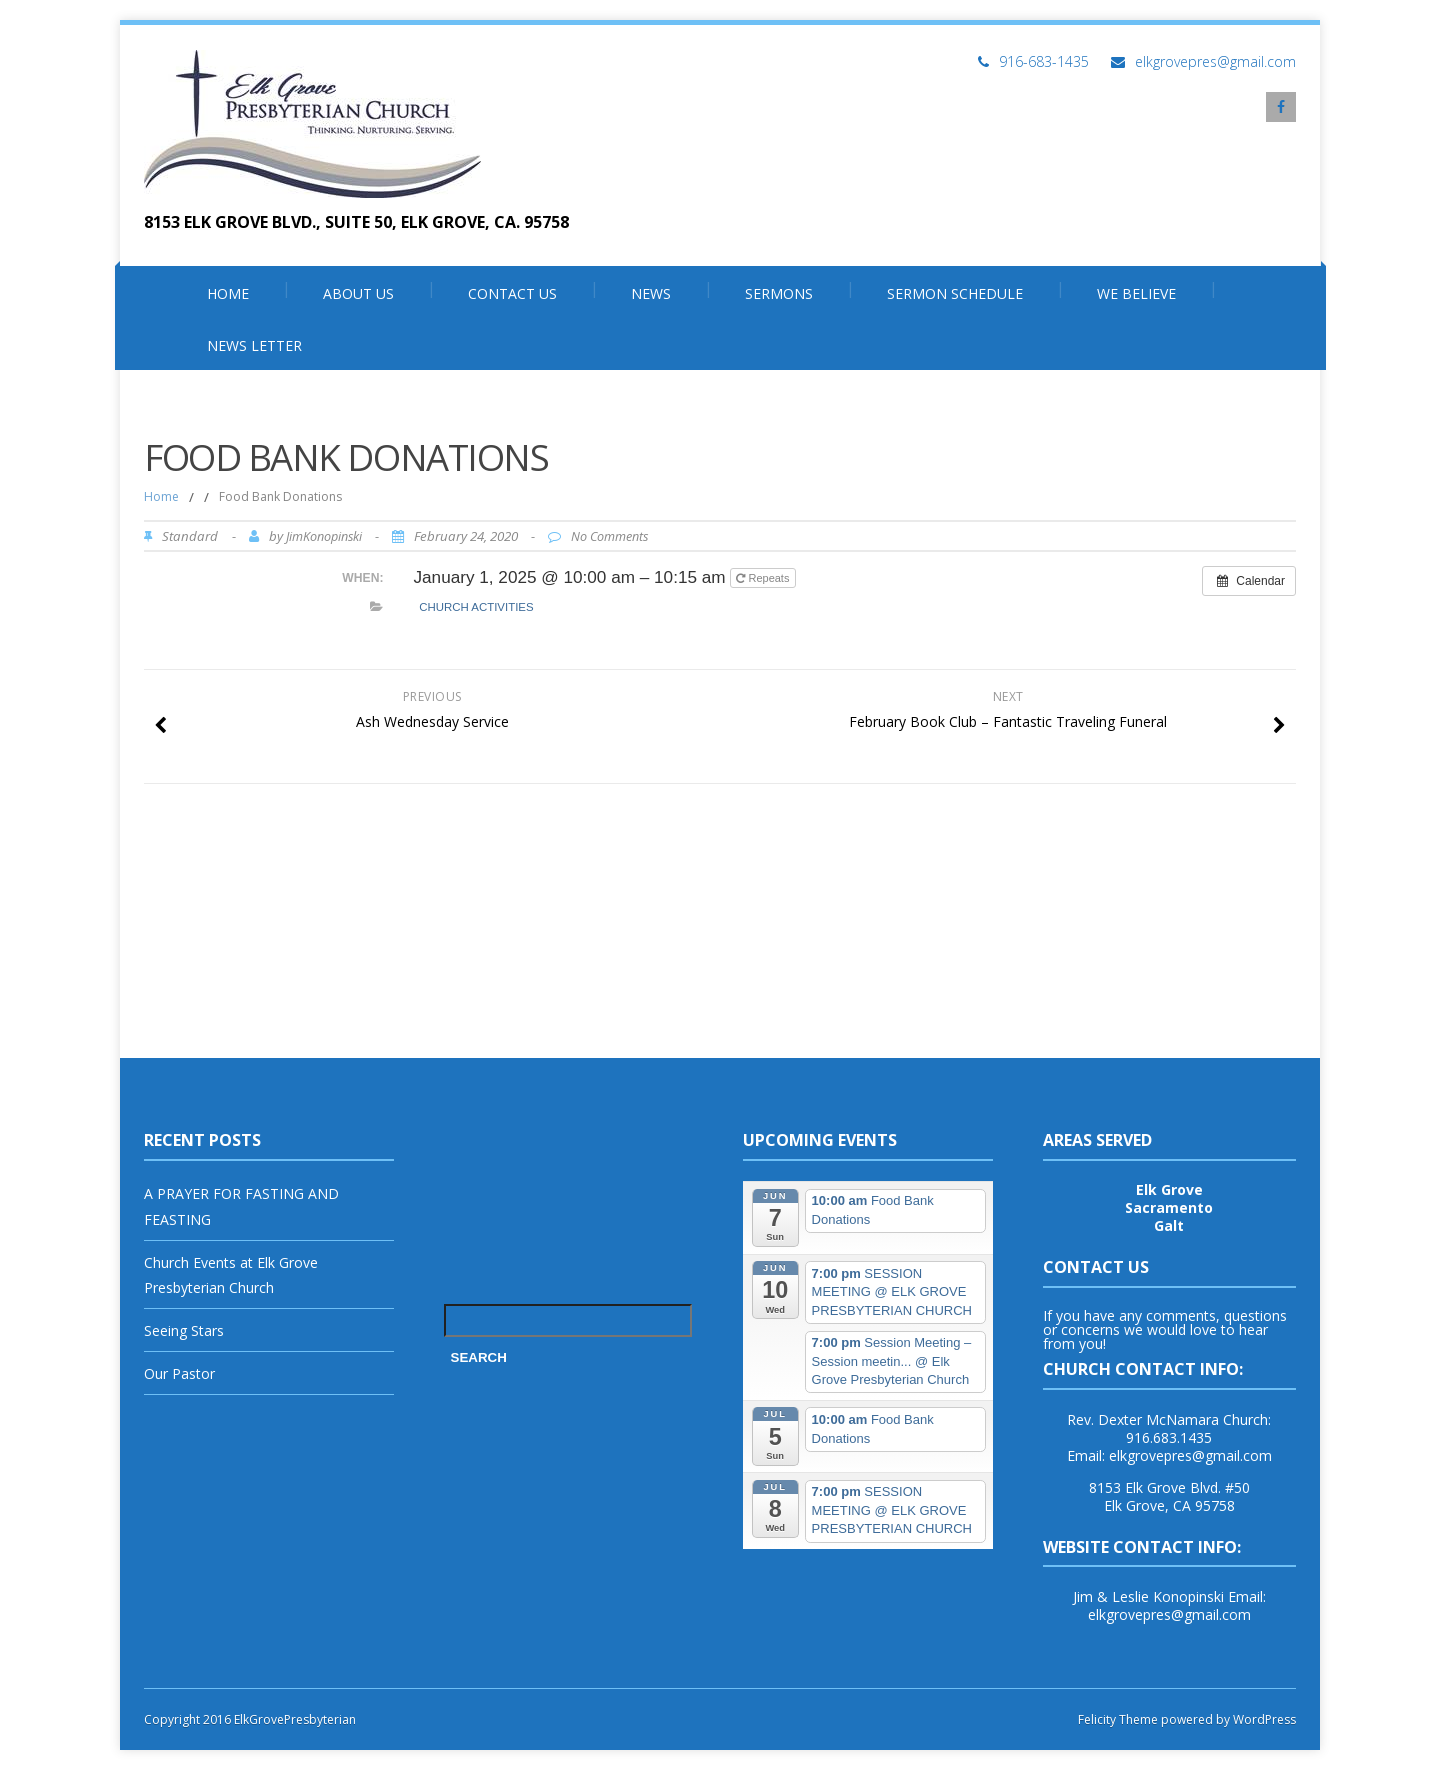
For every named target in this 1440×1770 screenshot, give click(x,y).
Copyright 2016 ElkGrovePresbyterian (250, 1719)
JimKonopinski (324, 536)
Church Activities (476, 607)
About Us (358, 293)
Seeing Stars (184, 1330)
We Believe (1136, 293)
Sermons (779, 293)
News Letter (254, 345)
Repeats (764, 578)
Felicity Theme (1118, 1719)
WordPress (1263, 1719)
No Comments (609, 536)
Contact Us (512, 293)
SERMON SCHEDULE (955, 293)
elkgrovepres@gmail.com (1215, 61)
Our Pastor (179, 1373)
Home (228, 293)
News (651, 293)
